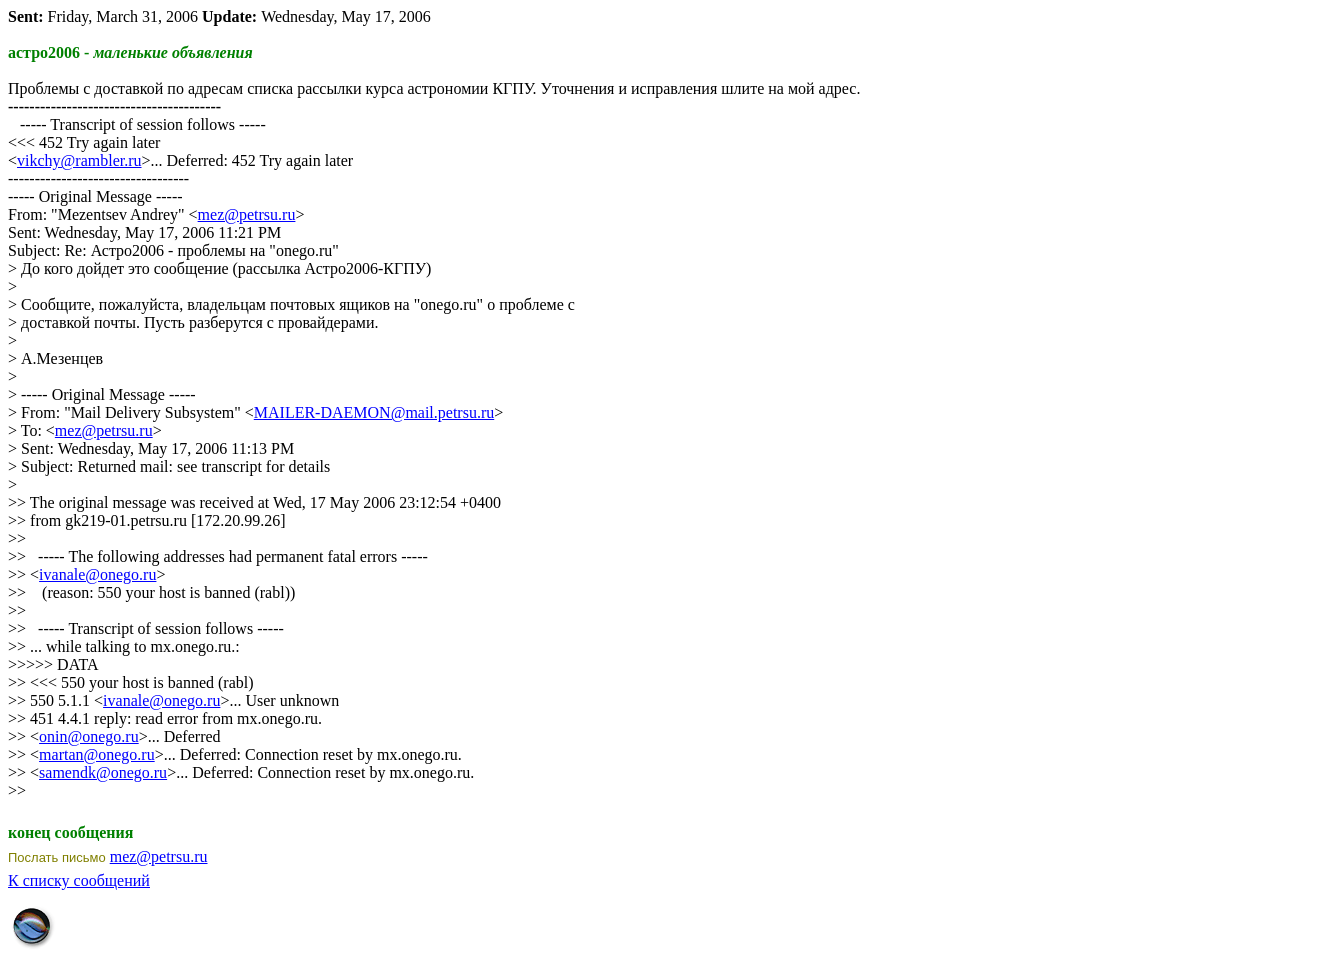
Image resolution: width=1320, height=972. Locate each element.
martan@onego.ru (97, 754)
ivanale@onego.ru (97, 574)
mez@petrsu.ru (247, 214)
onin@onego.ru (89, 736)
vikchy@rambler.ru (79, 160)
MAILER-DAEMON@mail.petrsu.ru (374, 412)
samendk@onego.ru (103, 772)
